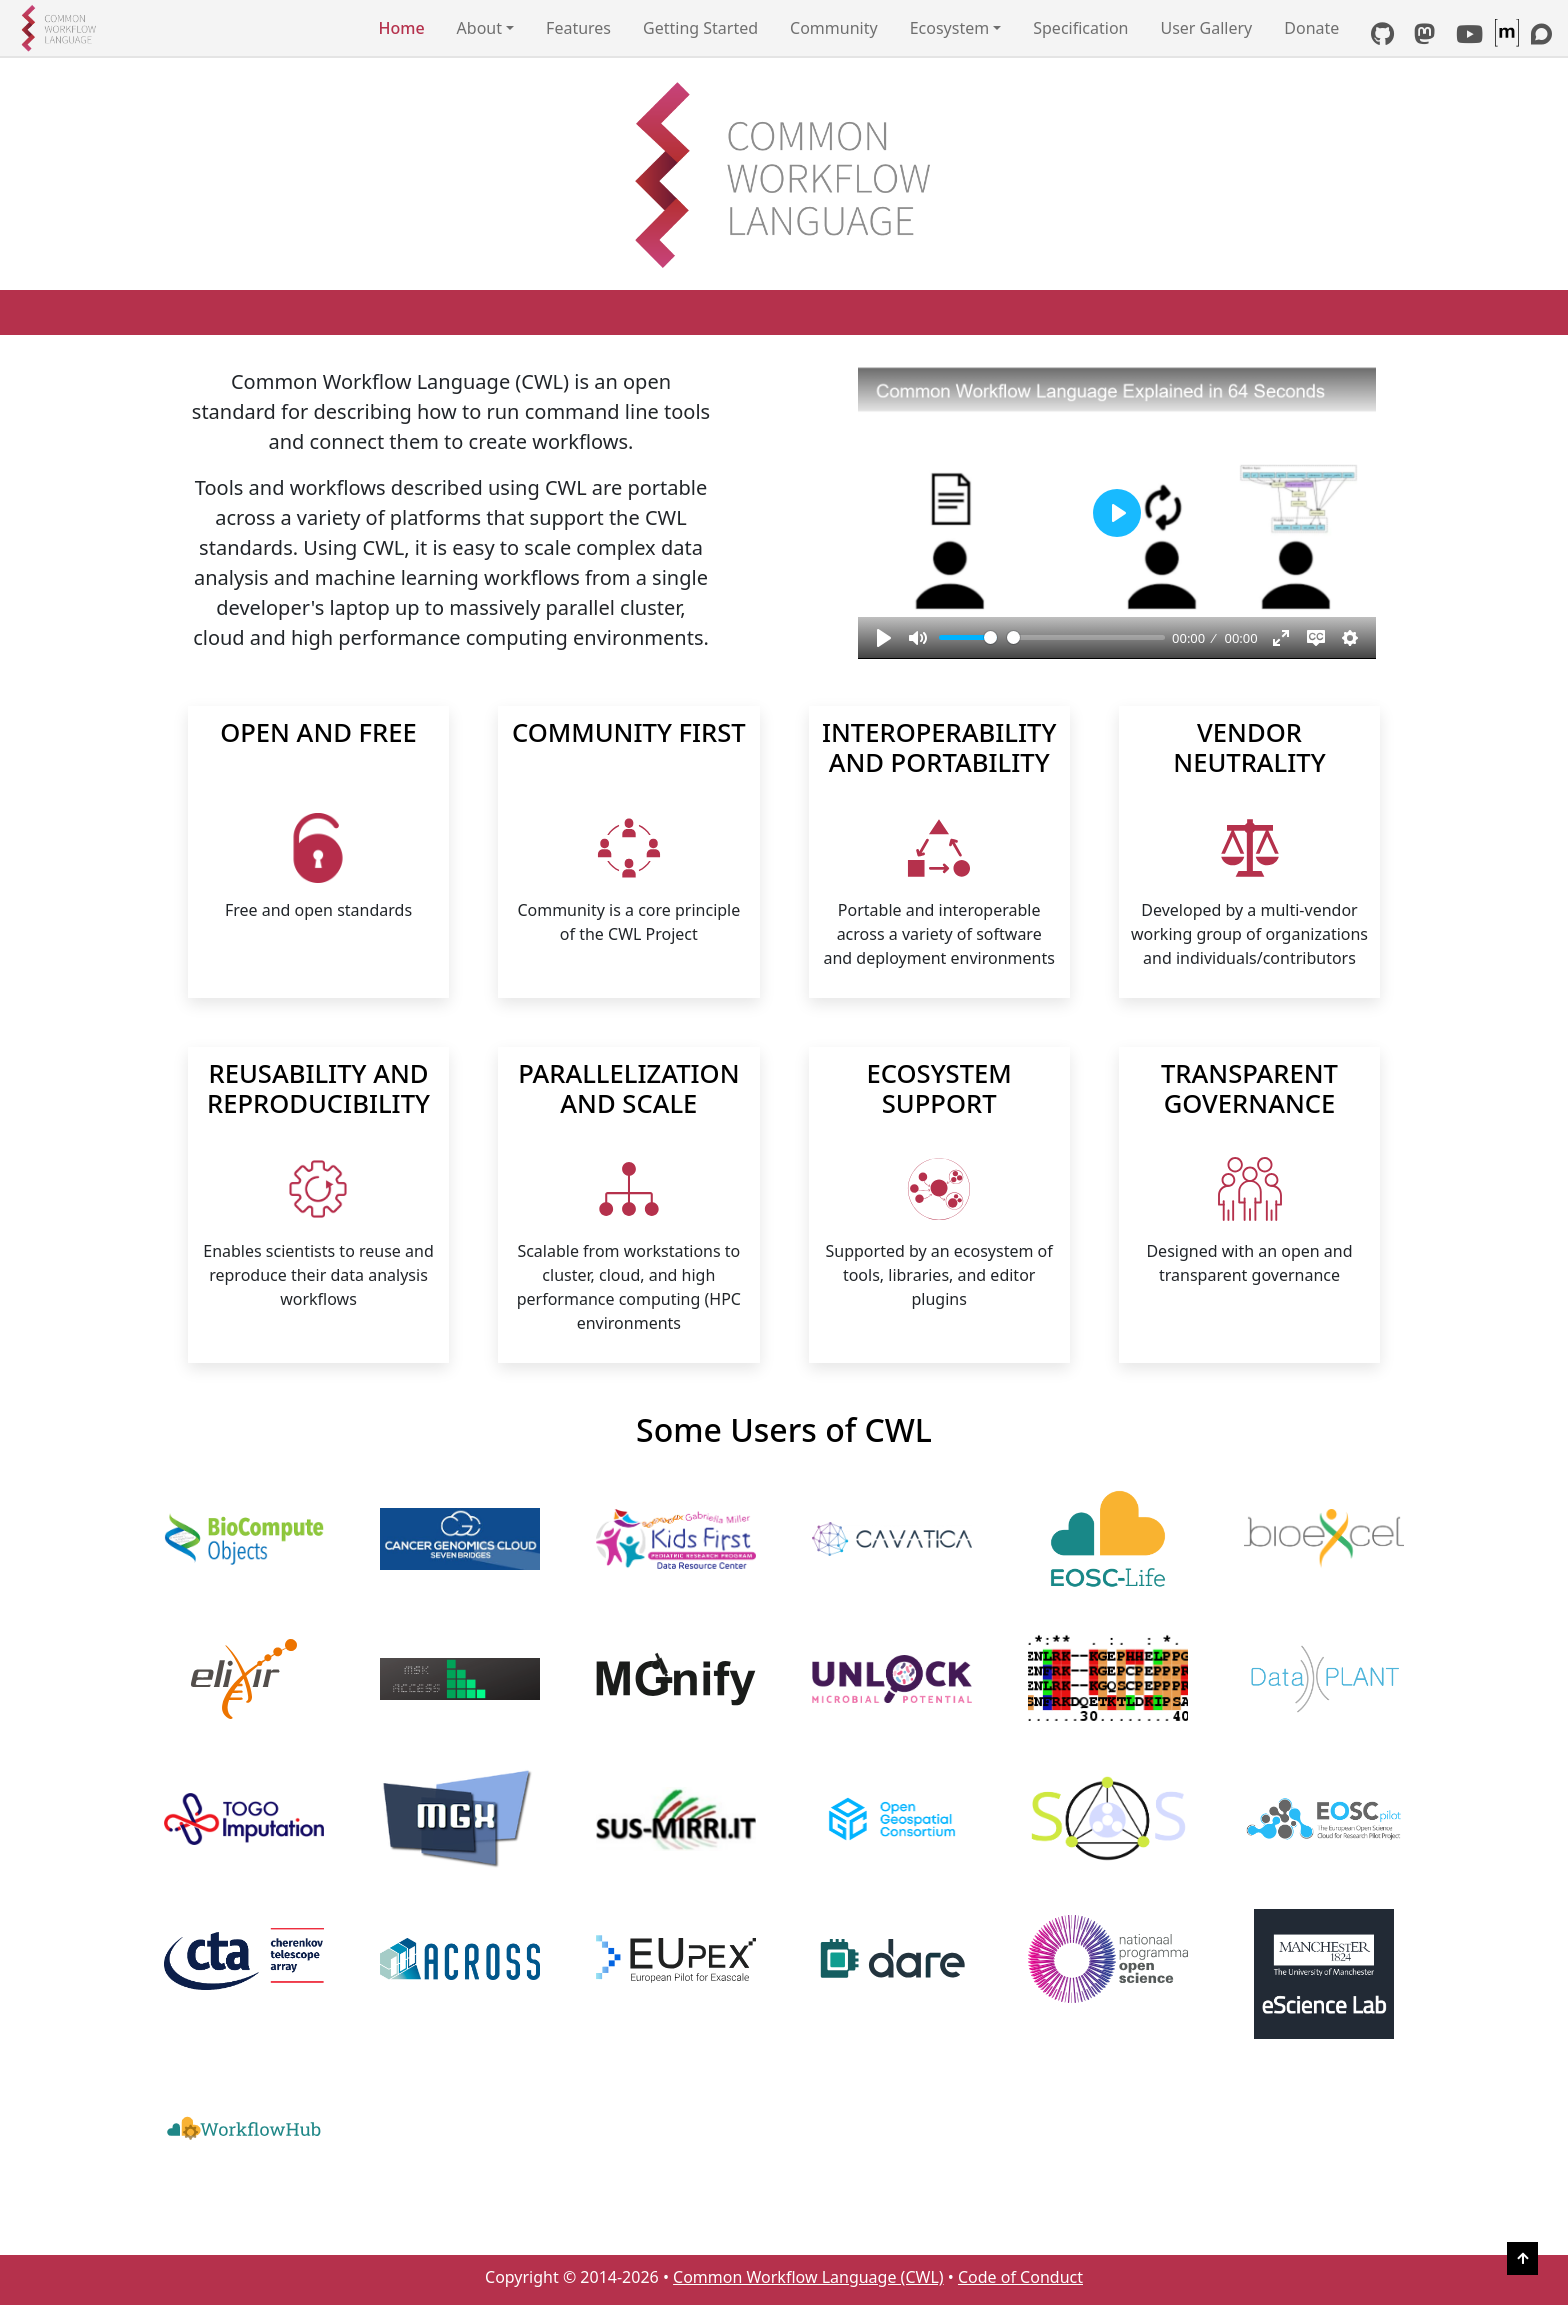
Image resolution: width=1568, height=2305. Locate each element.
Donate (1311, 28)
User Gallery (1206, 28)
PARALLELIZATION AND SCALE (628, 1090)
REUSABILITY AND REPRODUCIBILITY (318, 1090)
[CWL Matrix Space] (1509, 37)
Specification (1080, 28)
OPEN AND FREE (318, 734)
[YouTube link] (1469, 37)
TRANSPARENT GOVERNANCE (1249, 1090)
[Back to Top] (1522, 2258)
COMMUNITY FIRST (629, 734)
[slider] (968, 637)
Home (402, 28)
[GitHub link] (1382, 37)
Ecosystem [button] (950, 28)
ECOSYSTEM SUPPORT (939, 1090)
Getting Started (700, 28)
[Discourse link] (1541, 37)
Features (578, 28)
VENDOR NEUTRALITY (1249, 749)
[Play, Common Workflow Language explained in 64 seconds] (884, 638)
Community (834, 28)
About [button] (479, 28)
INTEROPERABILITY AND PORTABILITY (939, 749)
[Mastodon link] (1424, 37)
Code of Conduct (1020, 2277)
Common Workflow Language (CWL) (808, 2277)
